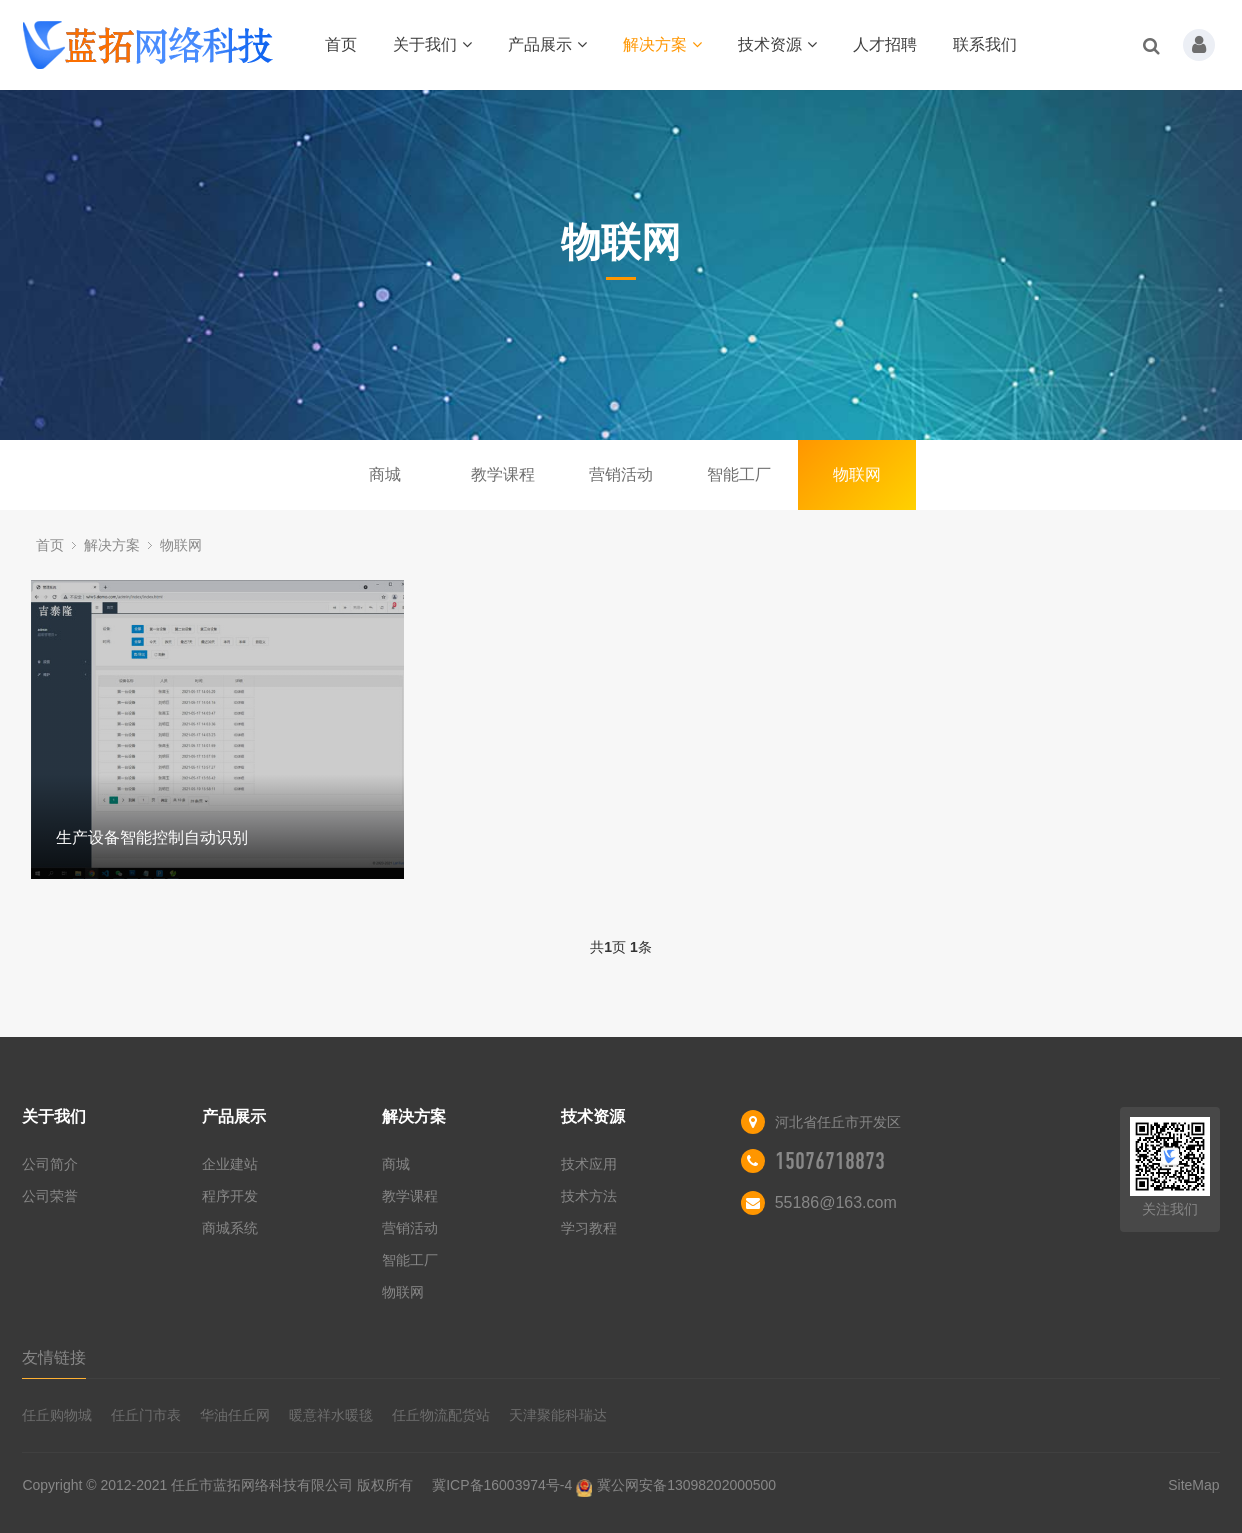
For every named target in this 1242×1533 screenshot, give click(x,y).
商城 (385, 474)
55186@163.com (836, 1202)
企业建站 (230, 1164)
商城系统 (230, 1228)
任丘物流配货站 (441, 1415)
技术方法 (589, 1196)
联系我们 (985, 44)
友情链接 (54, 1357)
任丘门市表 (146, 1415)
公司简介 (50, 1164)
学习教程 (589, 1228)
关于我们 (432, 44)
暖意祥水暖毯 (331, 1415)
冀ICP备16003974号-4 (502, 1485)
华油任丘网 (235, 1415)
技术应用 (589, 1164)
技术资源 (777, 44)
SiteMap (1193, 1485)
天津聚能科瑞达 (558, 1415)
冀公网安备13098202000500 (686, 1485)
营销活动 (621, 474)
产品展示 (547, 44)
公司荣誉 (50, 1196)
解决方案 (662, 44)
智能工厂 (739, 474)
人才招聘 (885, 44)
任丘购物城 (57, 1415)
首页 (341, 44)
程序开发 (230, 1196)
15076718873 (830, 1161)
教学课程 (503, 474)
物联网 (857, 474)
